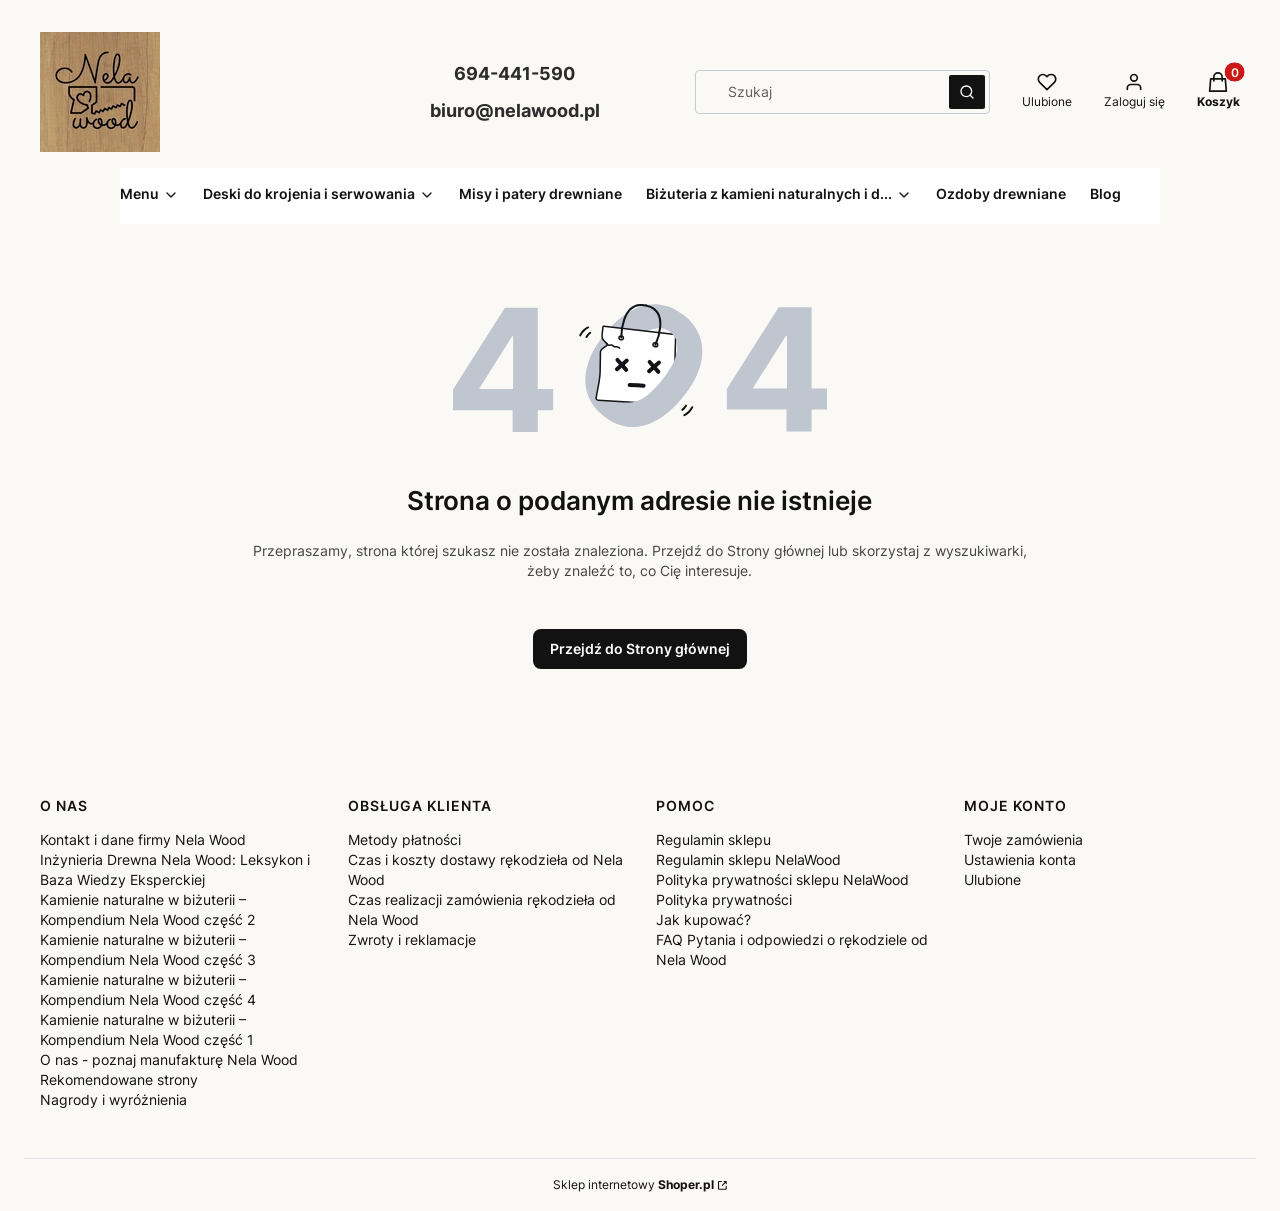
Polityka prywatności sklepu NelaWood (782, 879)
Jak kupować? (703, 919)
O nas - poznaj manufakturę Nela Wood (169, 1059)
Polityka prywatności (724, 899)
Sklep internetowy (633, 1184)
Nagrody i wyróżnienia (113, 1099)
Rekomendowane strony (119, 1079)
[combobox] (815, 92)
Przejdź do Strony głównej (640, 648)
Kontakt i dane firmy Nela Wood (143, 839)
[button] (967, 92)
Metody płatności (404, 839)
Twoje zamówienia (1023, 839)
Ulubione (992, 879)
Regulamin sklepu (713, 839)
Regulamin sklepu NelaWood (748, 859)
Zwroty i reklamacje (412, 939)
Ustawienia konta (1020, 859)
